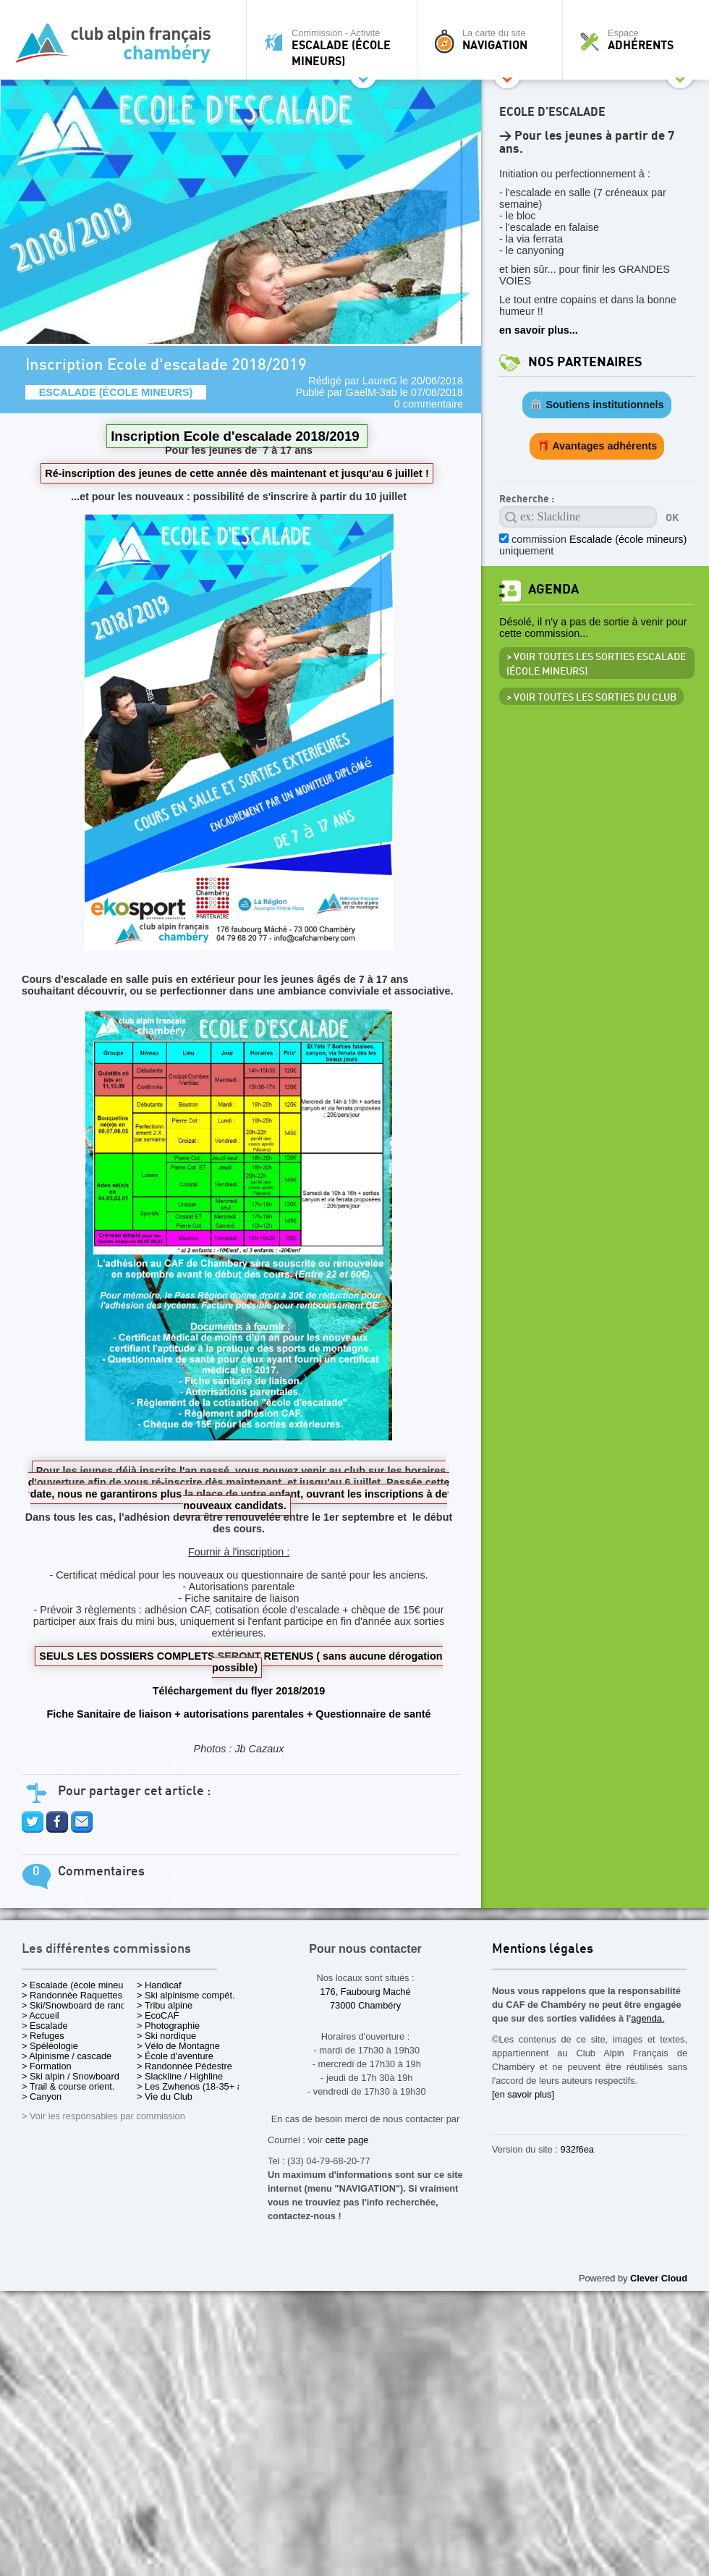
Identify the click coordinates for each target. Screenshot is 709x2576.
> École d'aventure (175, 2056)
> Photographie (168, 2025)
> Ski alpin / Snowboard (70, 2076)
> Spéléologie (50, 2045)
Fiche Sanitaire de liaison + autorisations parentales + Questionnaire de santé (238, 1714)
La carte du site (493, 39)
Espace (639, 39)
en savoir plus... (538, 330)
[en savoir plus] (523, 2094)
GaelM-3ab (371, 392)
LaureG (379, 381)
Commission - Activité (335, 47)
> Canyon (41, 2096)
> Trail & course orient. (68, 2086)
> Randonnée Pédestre (184, 2066)
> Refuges (43, 2035)
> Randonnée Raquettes (72, 1995)
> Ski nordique (166, 2035)
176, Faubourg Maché (365, 1991)
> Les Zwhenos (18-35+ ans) (196, 2086)
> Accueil (40, 2015)
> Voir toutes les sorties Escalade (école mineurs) (596, 664)
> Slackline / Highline (180, 2076)
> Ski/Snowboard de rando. (78, 2005)
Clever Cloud (658, 2278)
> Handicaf (159, 1985)
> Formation (47, 2066)
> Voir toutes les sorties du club (591, 698)
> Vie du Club (164, 2096)
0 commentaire (428, 404)
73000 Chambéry (365, 2005)
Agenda (553, 589)
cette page (347, 2139)
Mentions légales (542, 1949)
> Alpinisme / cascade (66, 2056)
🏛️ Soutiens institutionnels (596, 404)
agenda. (647, 2018)
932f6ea (577, 2149)
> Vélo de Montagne (178, 2045)
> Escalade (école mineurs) (78, 1985)
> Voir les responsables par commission (103, 2116)
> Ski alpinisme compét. (186, 1995)
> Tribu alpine (164, 2005)
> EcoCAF (158, 2015)
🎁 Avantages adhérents (597, 446)
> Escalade (45, 2025)
